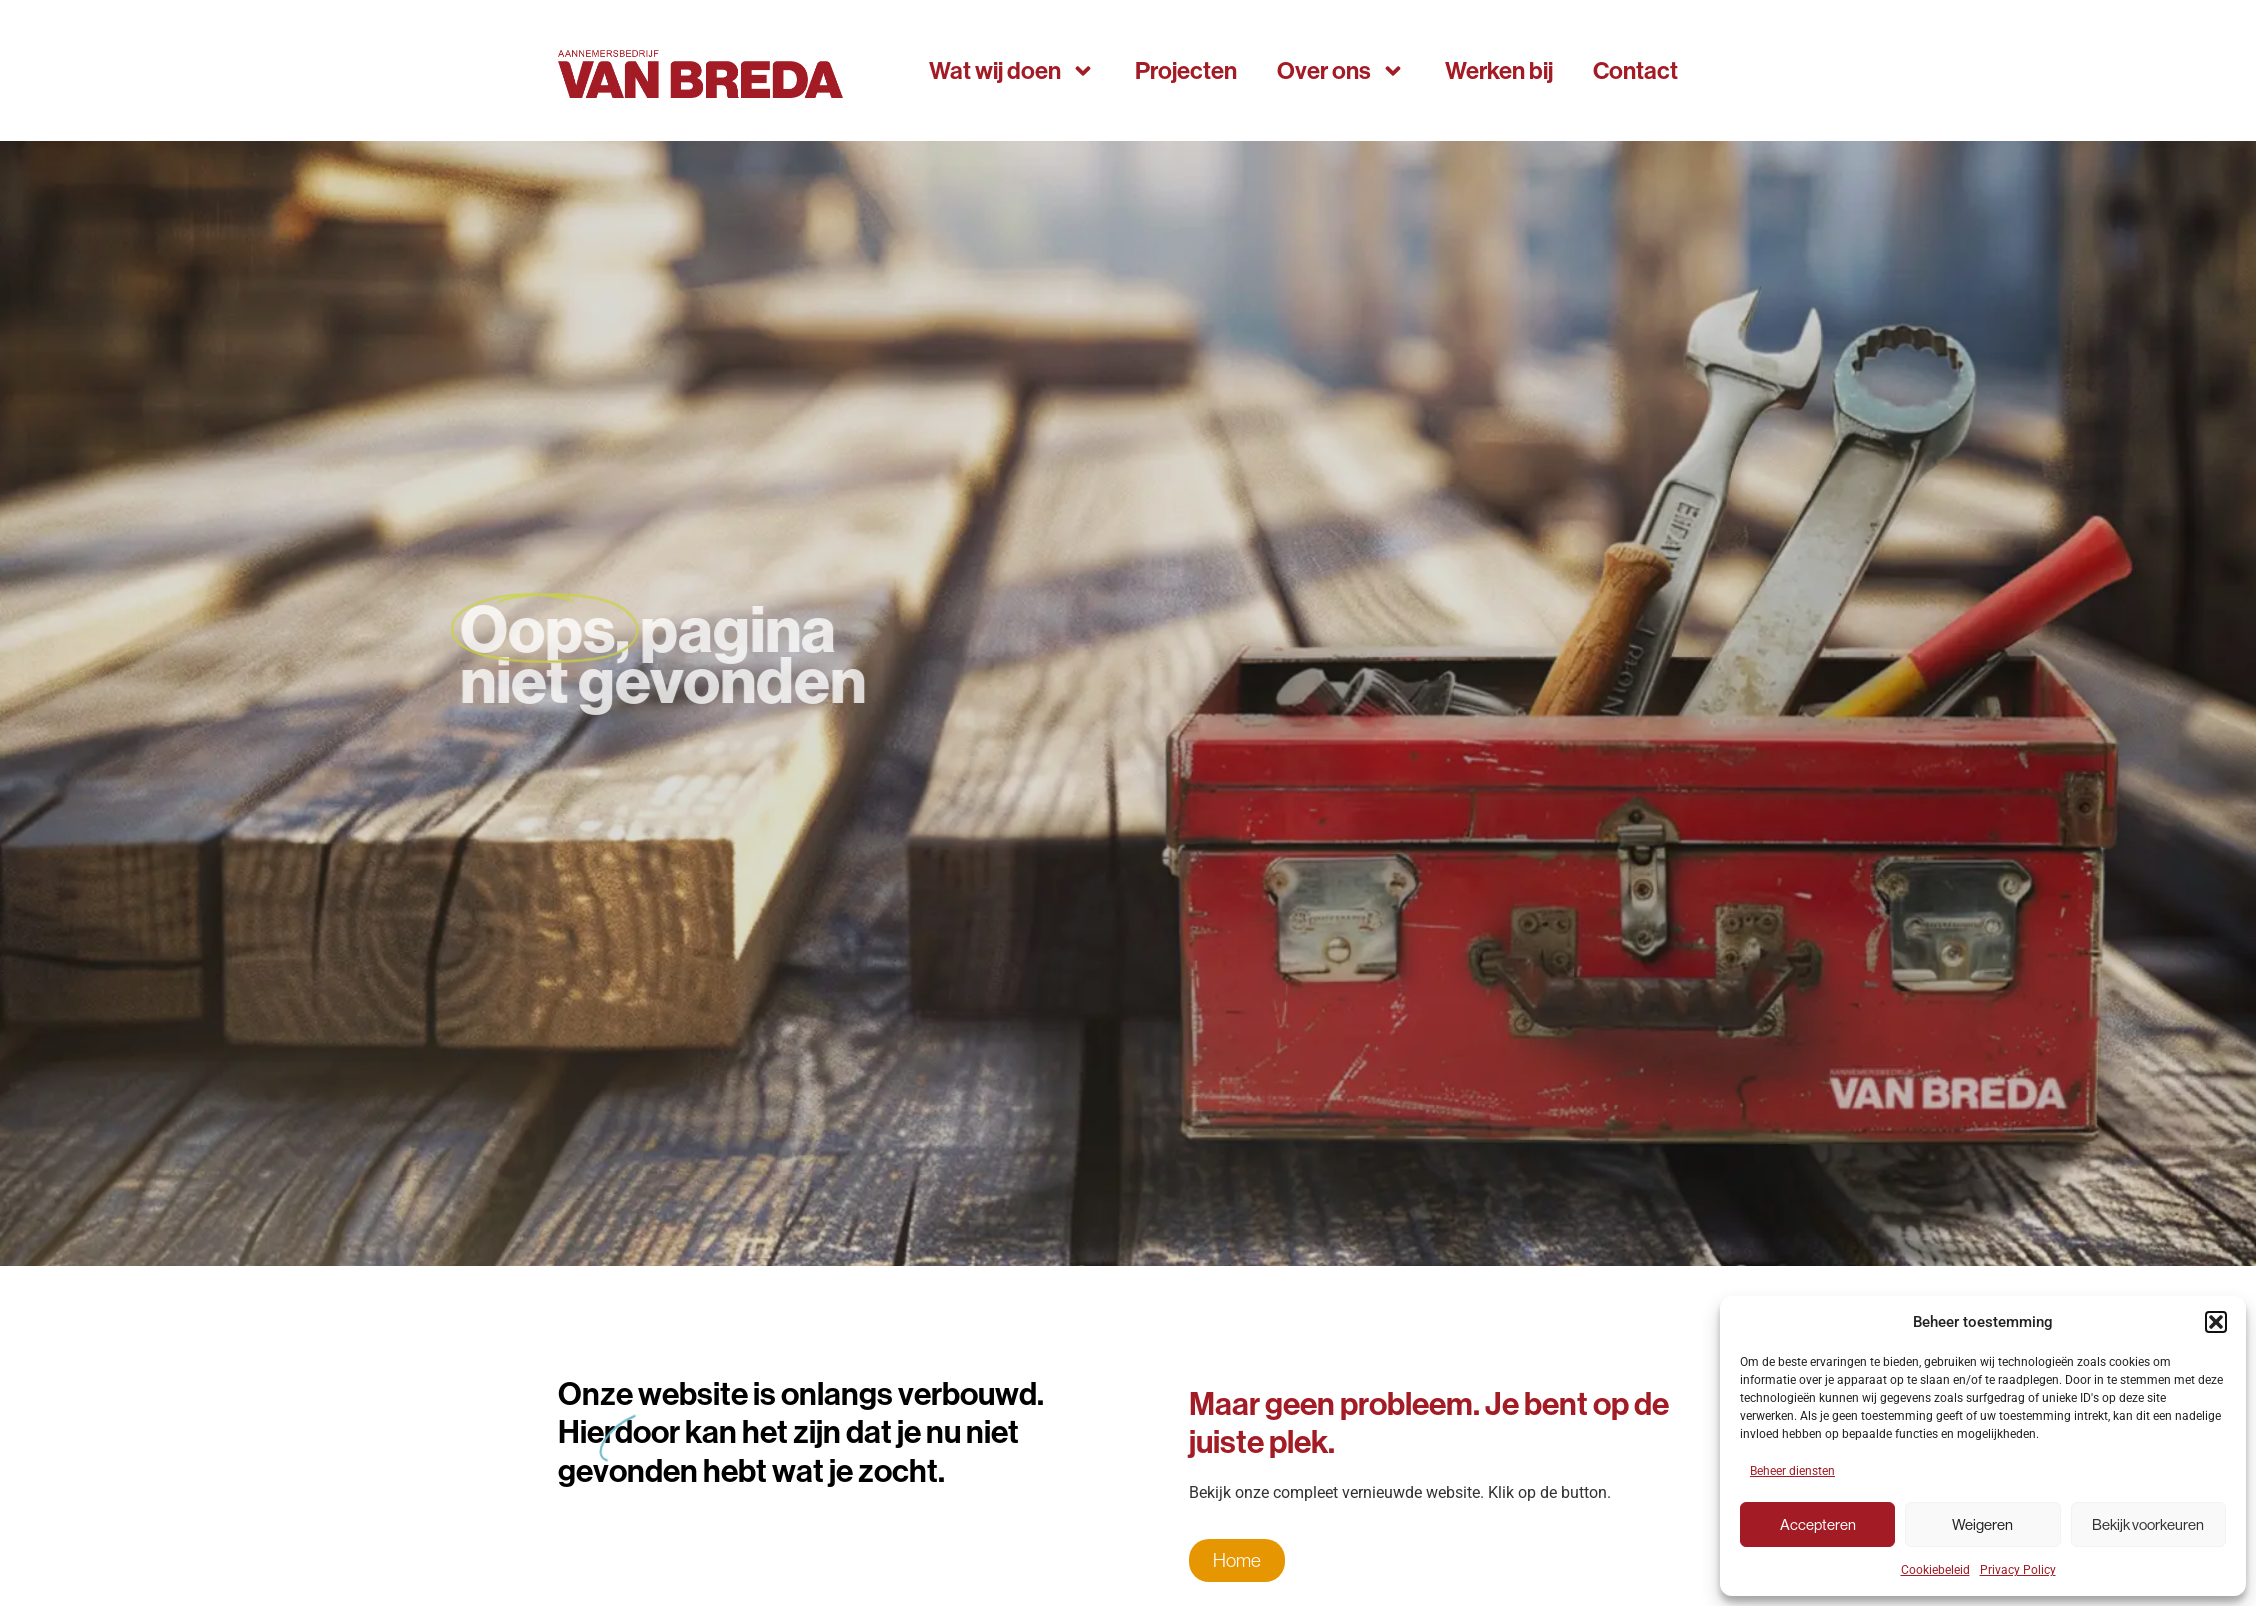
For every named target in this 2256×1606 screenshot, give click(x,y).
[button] (2216, 1322)
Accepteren (1818, 1524)
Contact (1635, 70)
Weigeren (1982, 1524)
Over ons (1341, 71)
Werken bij (1499, 70)
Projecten (1186, 70)
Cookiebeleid (1935, 1570)
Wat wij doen (1012, 71)
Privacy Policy (2018, 1570)
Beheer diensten (1792, 1471)
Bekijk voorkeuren (2148, 1524)
